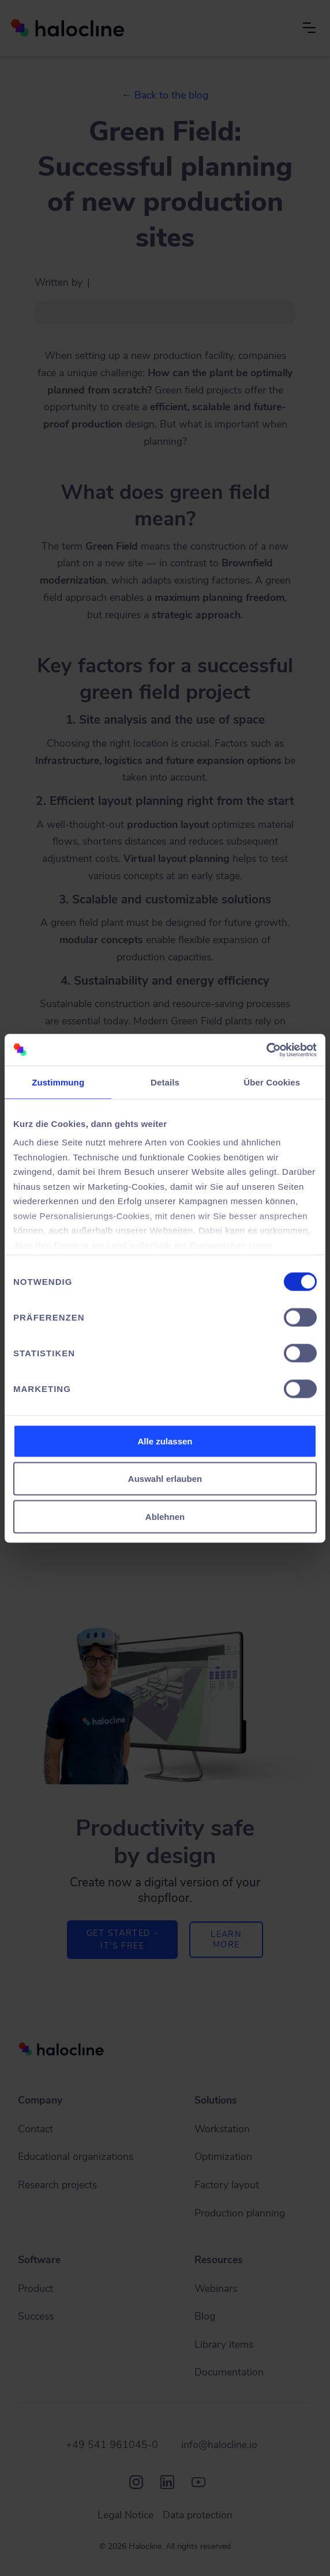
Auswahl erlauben (165, 1479)
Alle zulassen (164, 1441)
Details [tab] (165, 1082)
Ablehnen (165, 1516)
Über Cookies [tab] (271, 1082)
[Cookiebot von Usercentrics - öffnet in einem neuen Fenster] (266, 1049)
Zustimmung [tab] (58, 1082)
